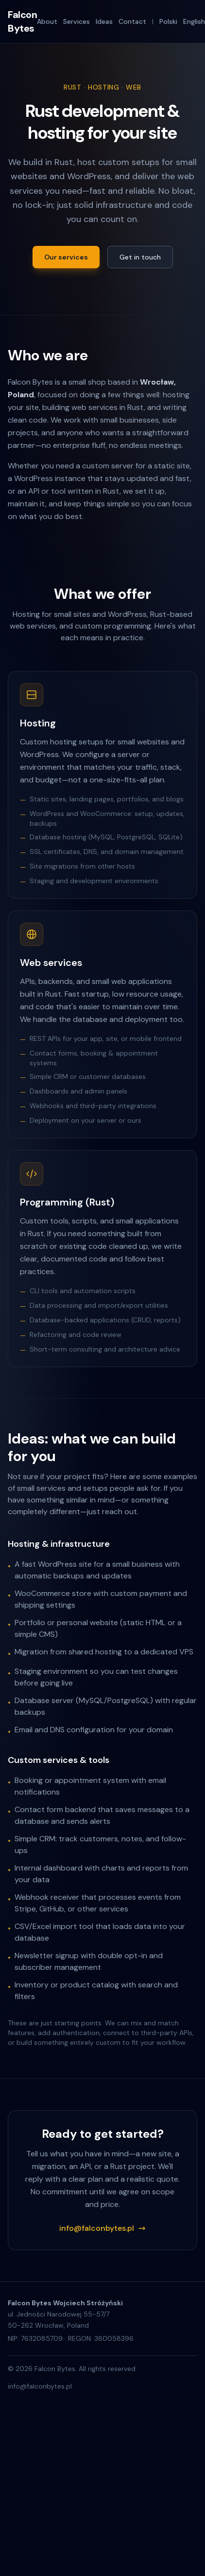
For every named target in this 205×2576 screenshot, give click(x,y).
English (194, 21)
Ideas (104, 21)
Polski (168, 21)
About (47, 21)
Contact (132, 21)
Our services (66, 257)
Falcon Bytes (22, 21)
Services (76, 21)
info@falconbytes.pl (102, 2228)
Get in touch (140, 257)
